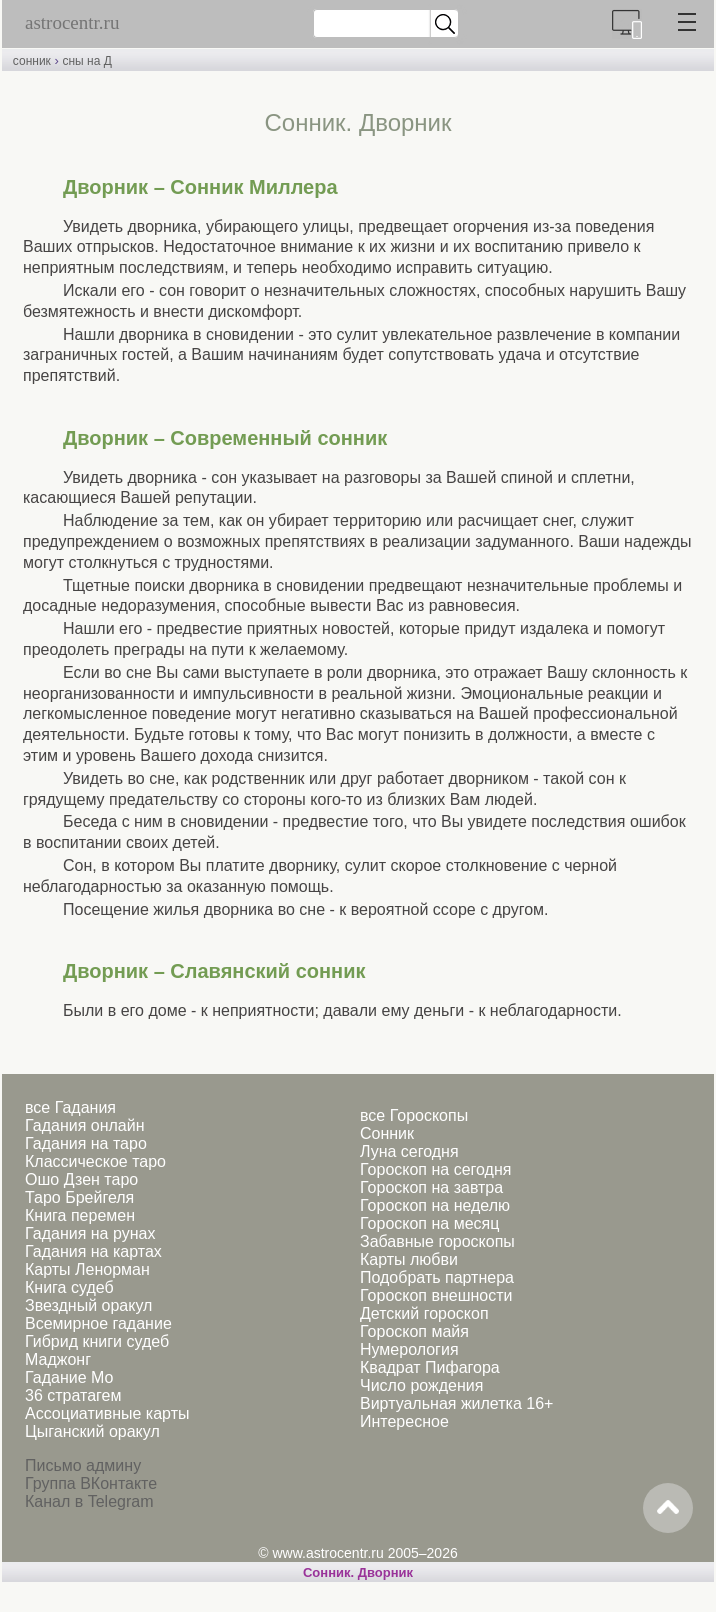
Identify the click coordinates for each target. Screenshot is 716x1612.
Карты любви (409, 1259)
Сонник (387, 1133)
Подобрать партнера (437, 1277)
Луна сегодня (409, 1151)
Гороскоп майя (414, 1331)
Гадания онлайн (85, 1125)
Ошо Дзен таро (81, 1179)
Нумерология (409, 1349)
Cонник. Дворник (358, 1572)
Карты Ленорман (87, 1269)
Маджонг (58, 1359)
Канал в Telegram (89, 1501)
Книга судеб (69, 1287)
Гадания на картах (93, 1251)
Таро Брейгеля (79, 1197)
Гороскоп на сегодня (435, 1169)
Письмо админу (83, 1465)
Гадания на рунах (90, 1233)
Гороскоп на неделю (435, 1205)
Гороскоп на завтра (431, 1187)
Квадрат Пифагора (430, 1367)
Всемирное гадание (98, 1323)
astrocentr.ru (72, 22)
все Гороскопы (414, 1115)
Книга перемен (80, 1215)
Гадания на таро (86, 1143)
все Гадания (70, 1107)
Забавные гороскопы (437, 1241)
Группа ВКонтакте (91, 1483)
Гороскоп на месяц (429, 1223)
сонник (32, 61)
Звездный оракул (88, 1305)
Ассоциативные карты (107, 1413)
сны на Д (86, 61)
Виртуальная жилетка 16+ (456, 1403)
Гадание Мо (69, 1377)
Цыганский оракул (92, 1431)
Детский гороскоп (424, 1313)
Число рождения (421, 1385)
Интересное (404, 1421)
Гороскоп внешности (436, 1295)
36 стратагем (73, 1395)
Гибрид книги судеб (97, 1341)
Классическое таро (95, 1161)
